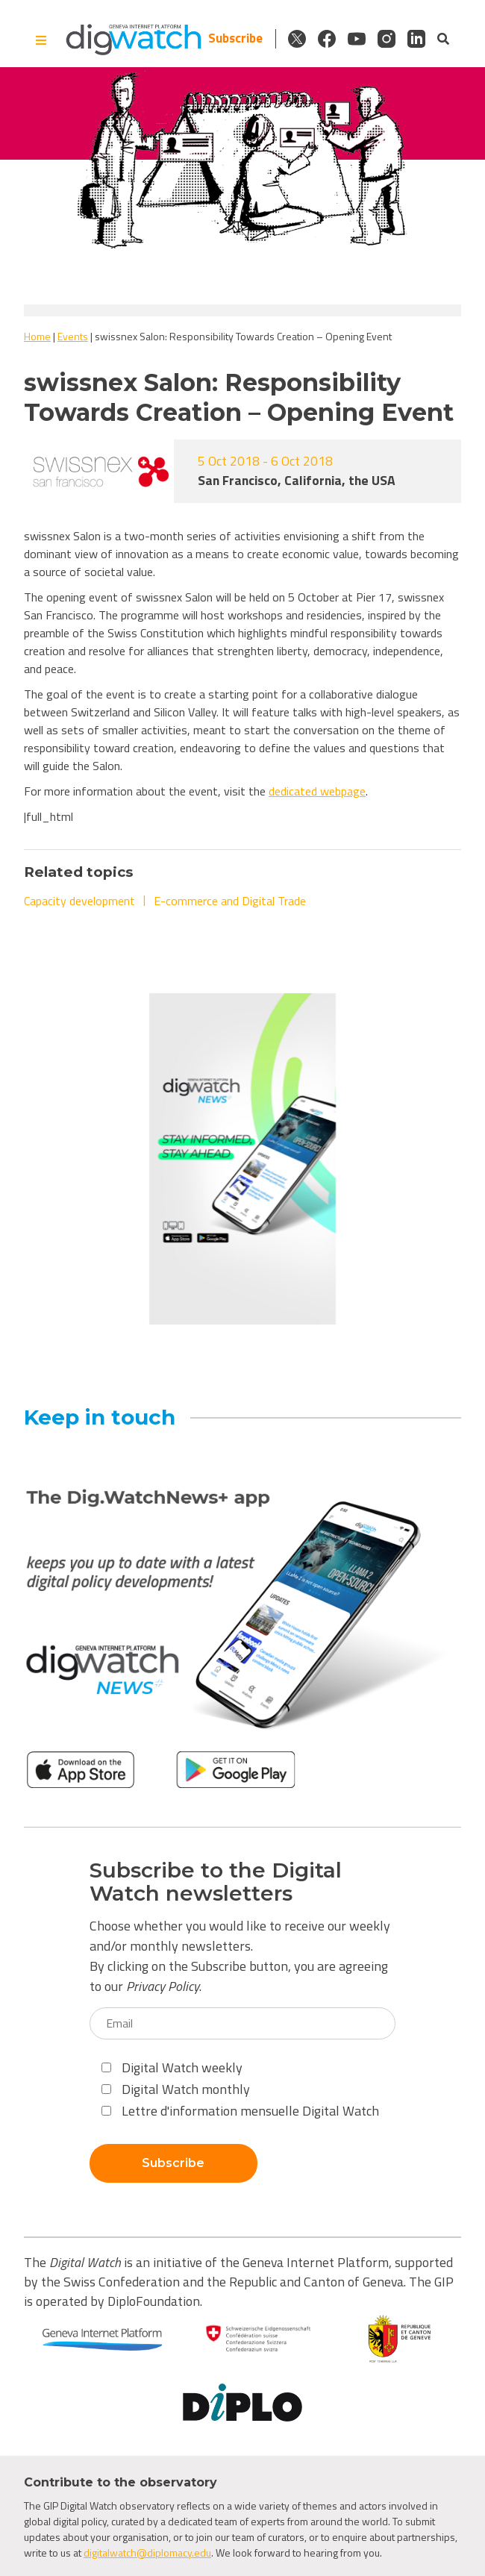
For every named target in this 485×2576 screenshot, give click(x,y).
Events (72, 336)
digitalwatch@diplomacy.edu (147, 2552)
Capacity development (79, 901)
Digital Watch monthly (175, 2089)
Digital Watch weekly (171, 2067)
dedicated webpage (317, 791)
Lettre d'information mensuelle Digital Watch (240, 2111)
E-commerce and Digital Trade (230, 901)
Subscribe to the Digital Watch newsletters (216, 1882)
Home (37, 336)
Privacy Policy (162, 1986)
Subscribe (235, 38)
